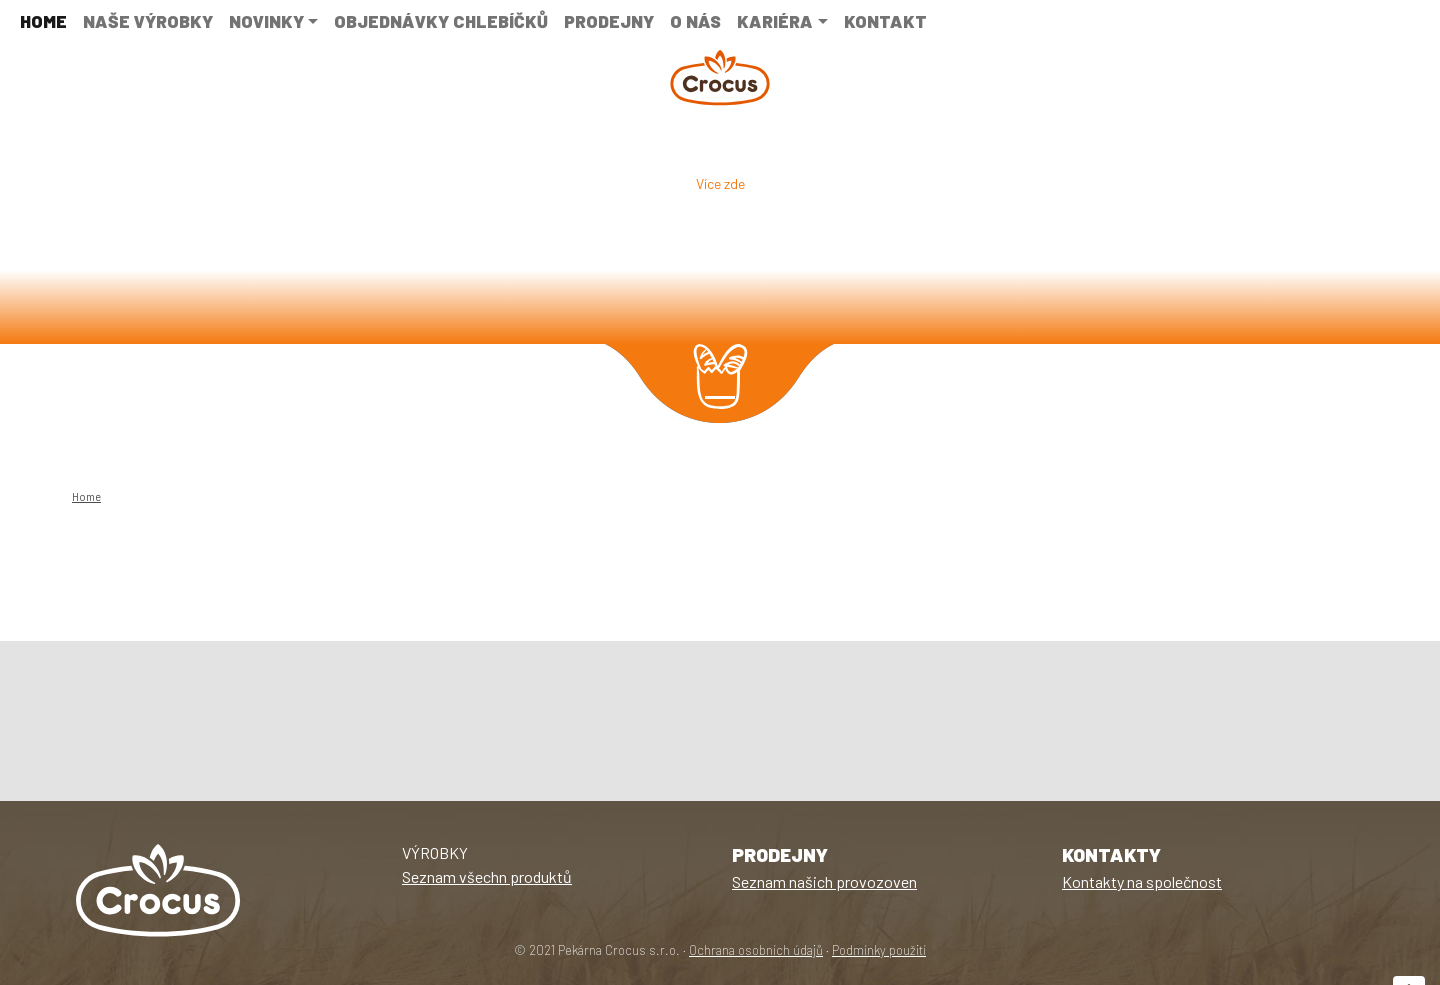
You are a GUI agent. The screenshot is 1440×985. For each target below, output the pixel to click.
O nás (695, 21)
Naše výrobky (148, 21)
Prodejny (609, 21)
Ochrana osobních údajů (756, 950)
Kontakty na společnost (1142, 881)
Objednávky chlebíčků (441, 21)
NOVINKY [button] (266, 21)
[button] (108, 236)
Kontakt (885, 21)
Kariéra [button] (775, 21)
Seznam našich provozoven (824, 881)
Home (43, 21)
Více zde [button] (720, 183)
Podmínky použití (879, 950)
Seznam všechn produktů (487, 876)
